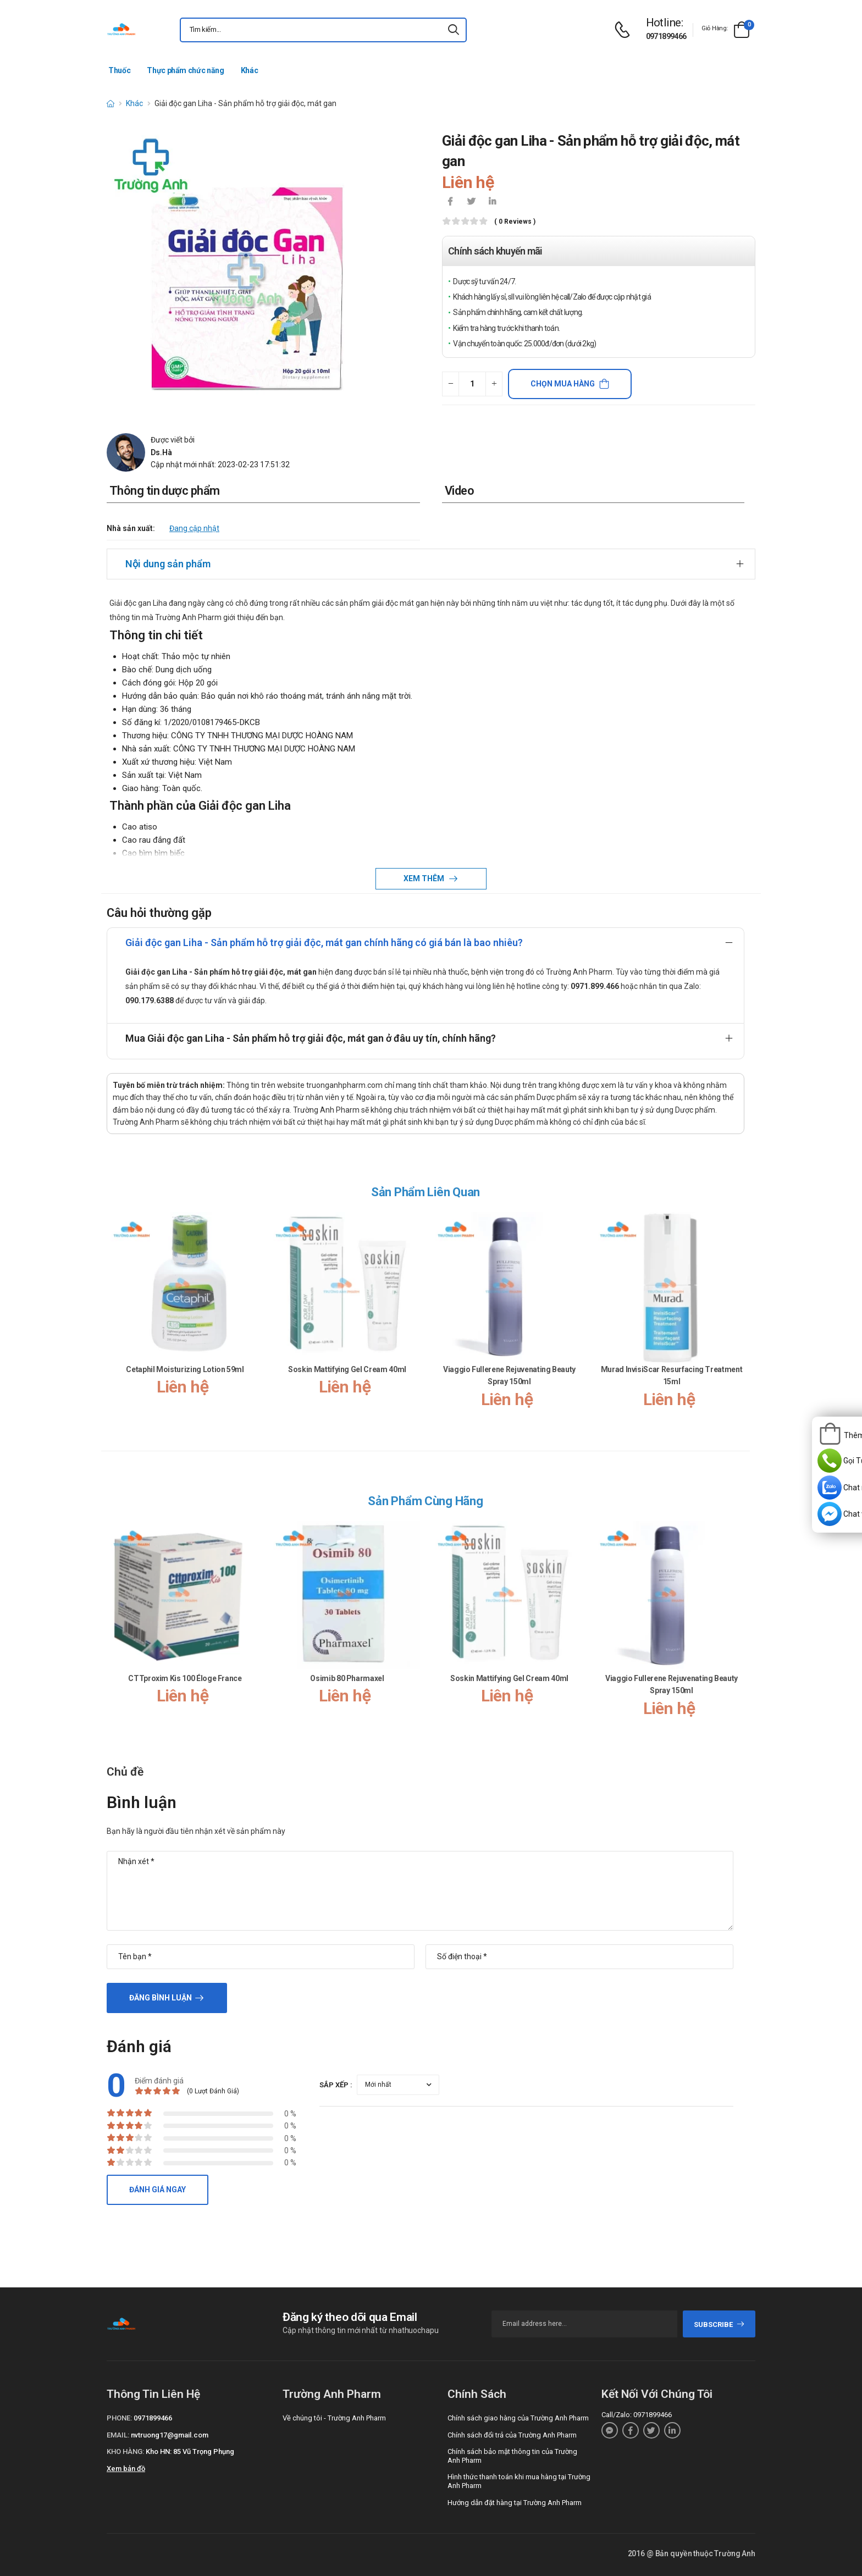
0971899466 (666, 36)
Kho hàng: (125, 2451)
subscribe (719, 2324)
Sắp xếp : (335, 2085)
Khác (249, 70)
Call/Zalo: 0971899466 (636, 2415)
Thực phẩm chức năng (185, 70)
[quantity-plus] (493, 384)
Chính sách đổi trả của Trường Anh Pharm (512, 2435)
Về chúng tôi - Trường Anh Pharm (334, 2418)
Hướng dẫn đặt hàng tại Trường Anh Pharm (514, 2502)
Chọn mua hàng (563, 383)
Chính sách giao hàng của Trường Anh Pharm (518, 2418)
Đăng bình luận (160, 1997)
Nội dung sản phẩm (168, 564)
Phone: (119, 2418)
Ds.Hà (161, 452)
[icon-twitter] (471, 202)
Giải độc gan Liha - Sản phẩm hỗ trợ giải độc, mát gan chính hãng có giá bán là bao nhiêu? (324, 942)
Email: (118, 2435)
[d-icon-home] (110, 103)
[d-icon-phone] (625, 29)
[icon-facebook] (450, 202)
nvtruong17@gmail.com (169, 2435)
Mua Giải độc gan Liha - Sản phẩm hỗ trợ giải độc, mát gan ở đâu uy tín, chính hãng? (310, 1038)
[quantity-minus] (450, 384)
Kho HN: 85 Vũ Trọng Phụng (190, 2451)
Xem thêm (425, 878)
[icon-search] (453, 30)
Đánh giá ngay (157, 2189)
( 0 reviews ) (514, 221)
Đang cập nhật (194, 528)
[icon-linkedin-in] (492, 202)
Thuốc (119, 70)
